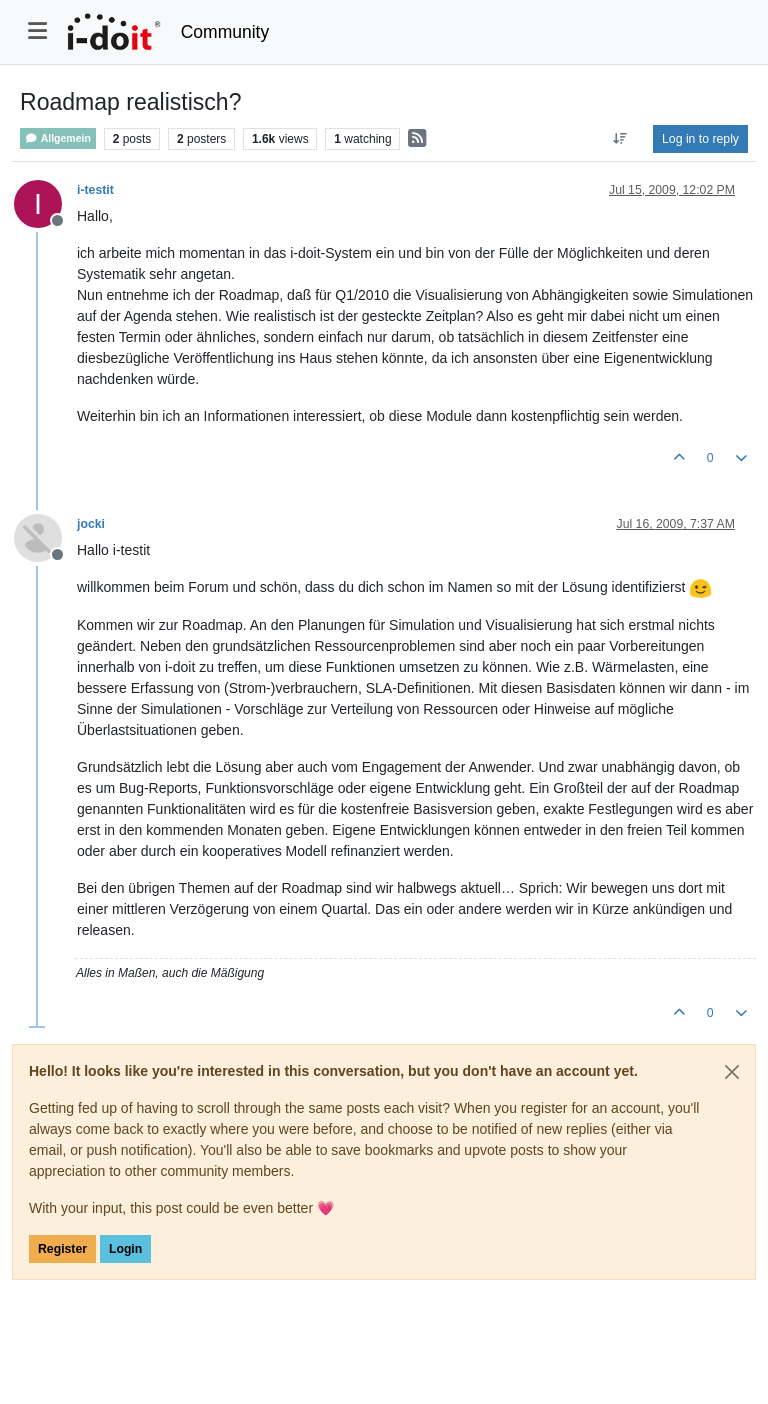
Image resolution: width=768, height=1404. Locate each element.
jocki (91, 524)
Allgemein (58, 138)
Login (125, 1249)
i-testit (95, 190)
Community (225, 32)
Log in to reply (700, 139)
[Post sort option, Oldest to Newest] (620, 139)
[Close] (732, 1072)
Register (62, 1249)
